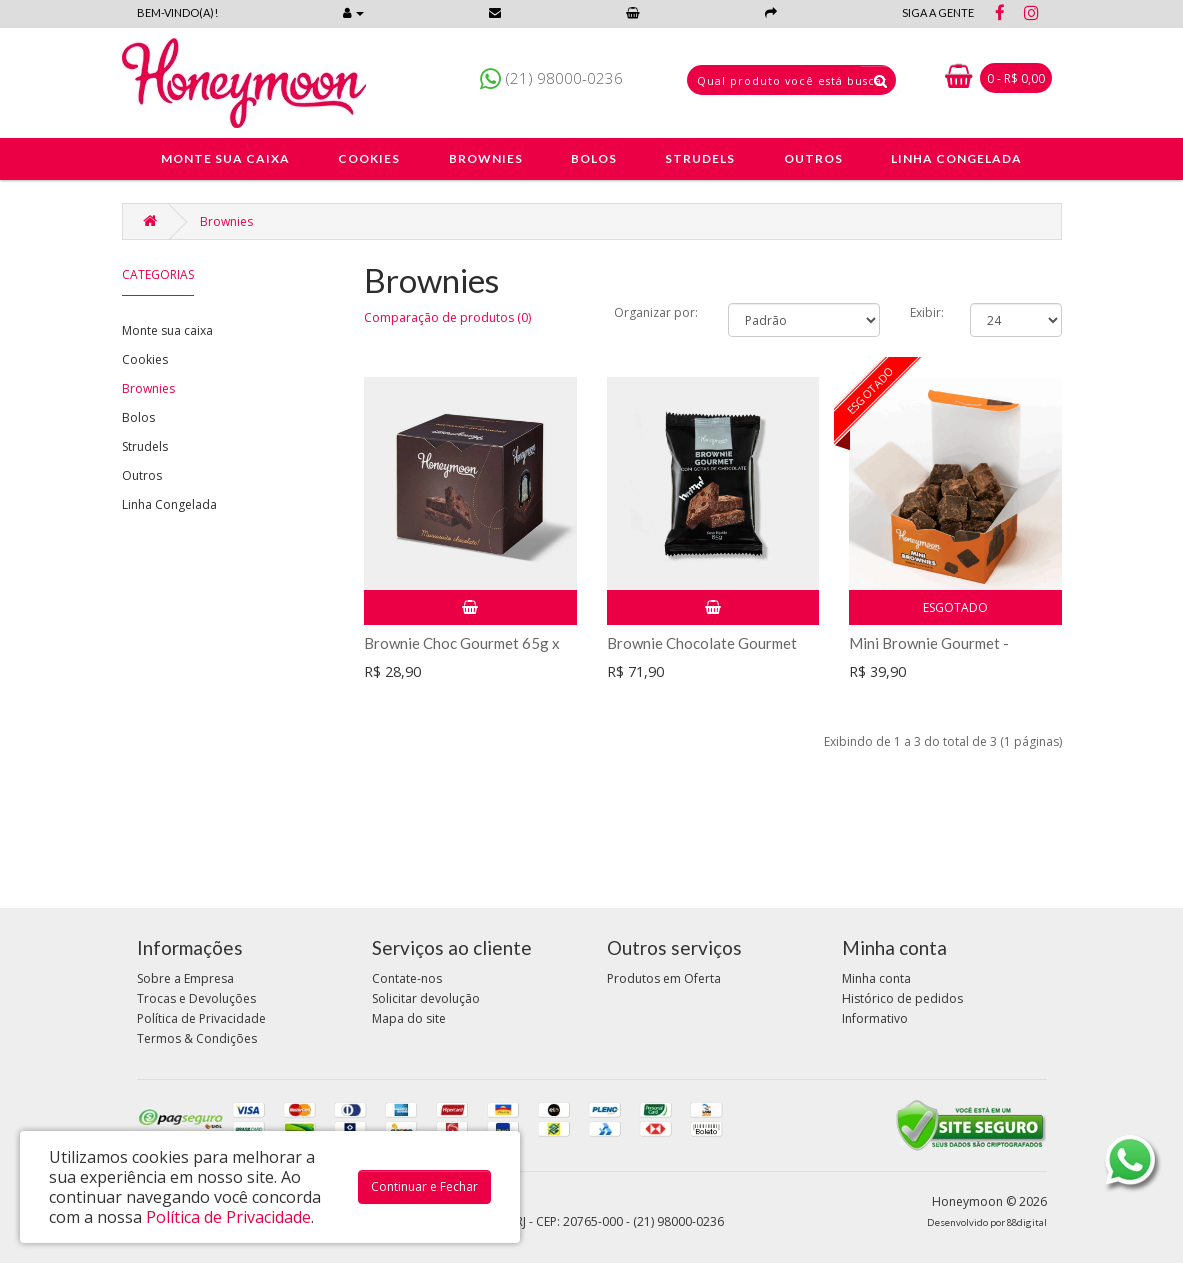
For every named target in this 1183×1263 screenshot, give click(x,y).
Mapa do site (409, 1018)
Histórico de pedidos (902, 998)
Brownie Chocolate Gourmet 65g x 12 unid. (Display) (702, 651)
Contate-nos (407, 978)
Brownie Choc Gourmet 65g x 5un (462, 651)
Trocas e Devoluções (196, 998)
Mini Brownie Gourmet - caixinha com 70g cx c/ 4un (937, 651)
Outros (142, 475)
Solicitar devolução (426, 998)
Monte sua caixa (167, 330)
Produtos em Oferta (664, 978)
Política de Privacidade (201, 1018)
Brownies (226, 221)
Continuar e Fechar (424, 1186)
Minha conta (876, 978)
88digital (1027, 1222)
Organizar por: (656, 312)
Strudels (145, 446)
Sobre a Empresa (185, 978)
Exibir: (927, 312)
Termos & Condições (197, 1038)
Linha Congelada (169, 504)
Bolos (138, 417)
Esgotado (955, 607)
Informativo (875, 1018)
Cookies (145, 359)
